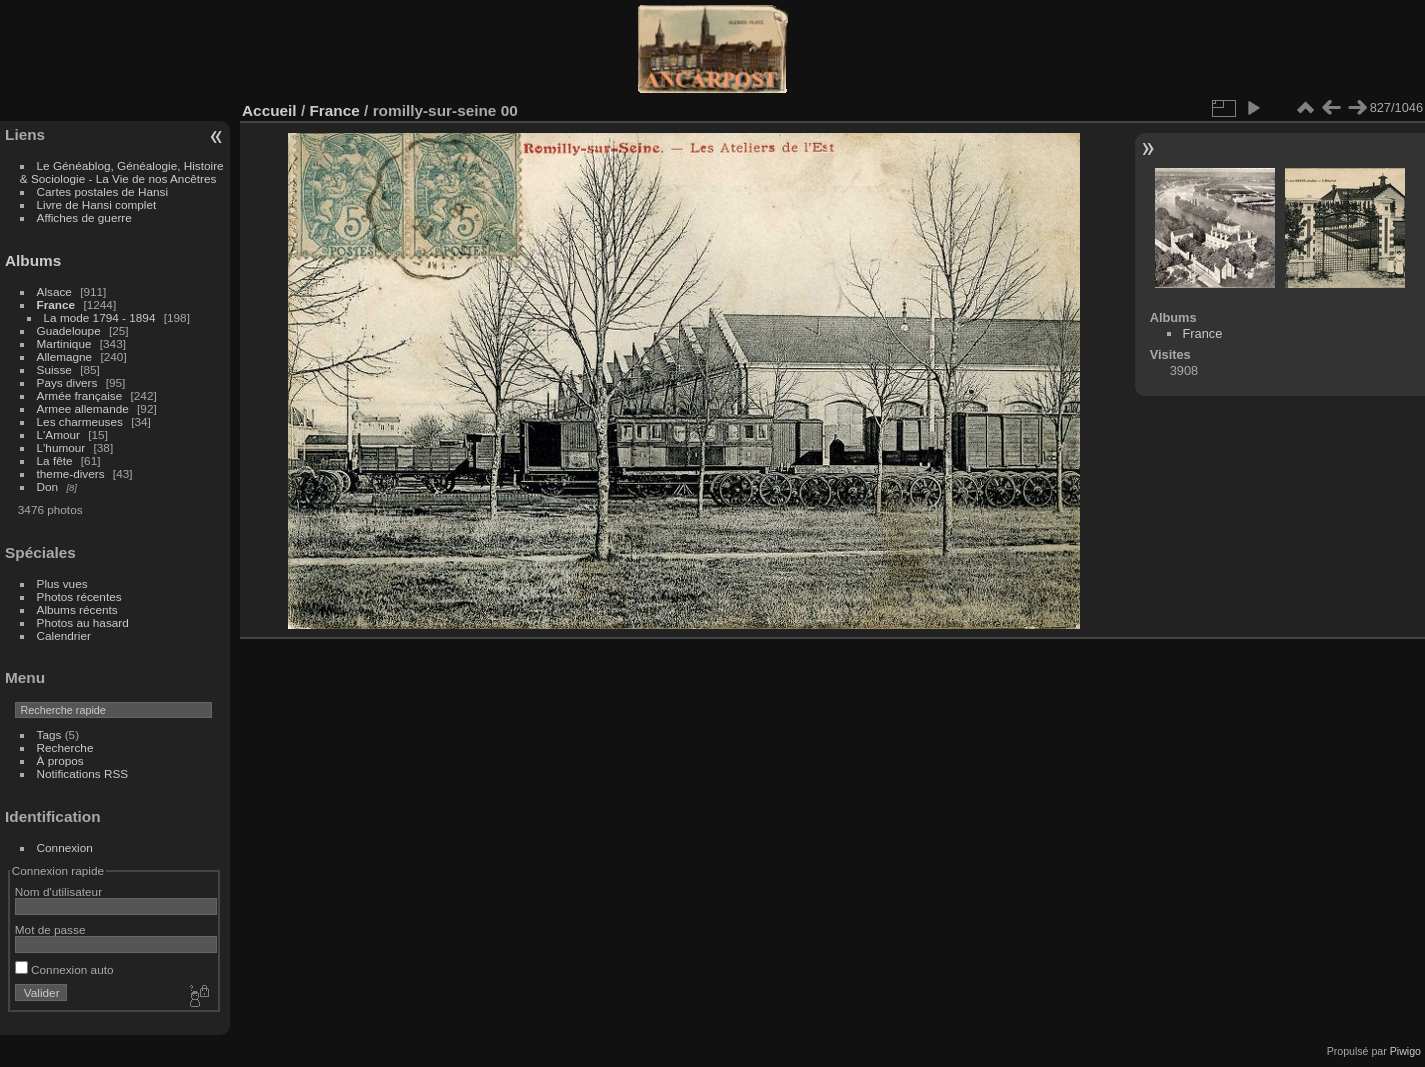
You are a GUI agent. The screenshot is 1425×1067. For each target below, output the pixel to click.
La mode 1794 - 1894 (100, 317)
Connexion (65, 847)
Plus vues (62, 583)
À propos (60, 760)
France (56, 304)
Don (48, 486)
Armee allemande (83, 408)
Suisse (54, 369)
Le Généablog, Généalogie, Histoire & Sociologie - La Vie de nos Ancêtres (122, 172)
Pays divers (67, 382)
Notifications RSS (83, 773)
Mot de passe (50, 929)
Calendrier (64, 635)
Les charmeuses (80, 421)
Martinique (64, 343)
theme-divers (71, 473)
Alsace (54, 291)
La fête (55, 460)
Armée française (80, 395)
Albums (33, 260)
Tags (49, 734)
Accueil (269, 110)
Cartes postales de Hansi (102, 191)
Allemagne (65, 356)
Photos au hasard (83, 622)
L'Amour (58, 434)
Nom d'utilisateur (58, 891)
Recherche (65, 747)
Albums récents (77, 609)
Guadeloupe (69, 330)
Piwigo (1405, 1051)
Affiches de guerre (84, 217)
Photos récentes (79, 596)
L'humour (61, 447)
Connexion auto (64, 969)
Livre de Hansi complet (97, 204)
